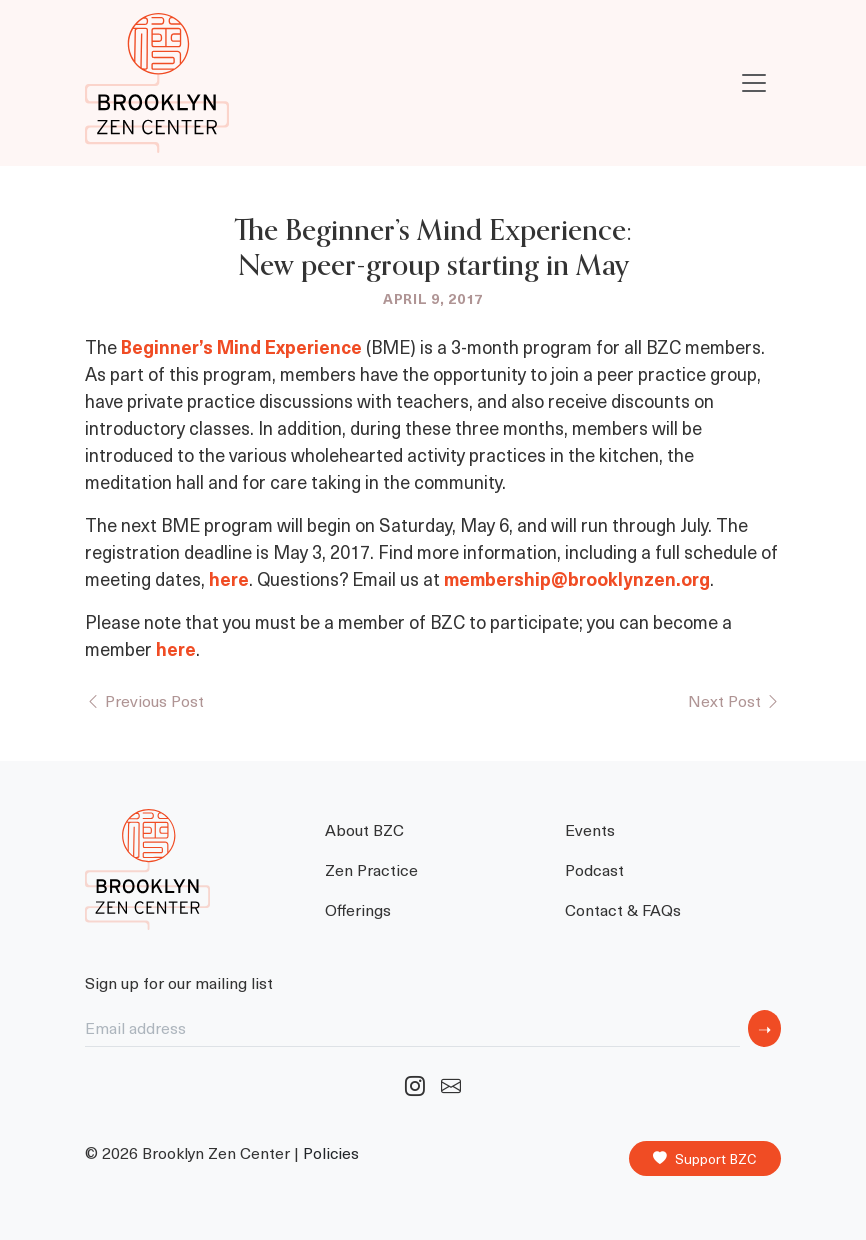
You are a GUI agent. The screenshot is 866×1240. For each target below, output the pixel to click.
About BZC (364, 829)
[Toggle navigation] (754, 83)
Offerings (358, 909)
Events (590, 829)
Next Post (734, 700)
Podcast (594, 869)
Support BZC (705, 1159)
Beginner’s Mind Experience (243, 346)
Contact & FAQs (623, 909)
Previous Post (144, 700)
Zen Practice (371, 869)
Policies (331, 1152)
